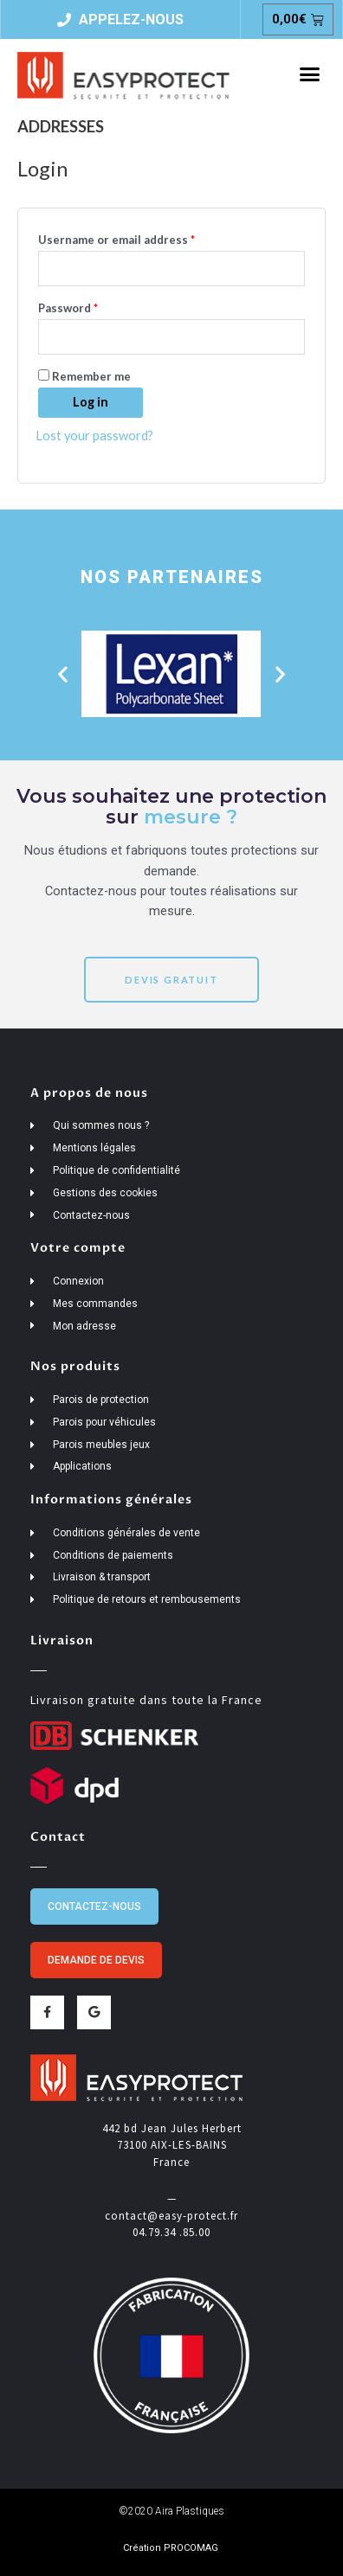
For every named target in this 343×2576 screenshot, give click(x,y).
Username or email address (141, 237)
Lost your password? (94, 435)
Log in (90, 401)
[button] (309, 74)
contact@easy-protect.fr (171, 2215)
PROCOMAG (191, 2548)
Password (93, 306)
